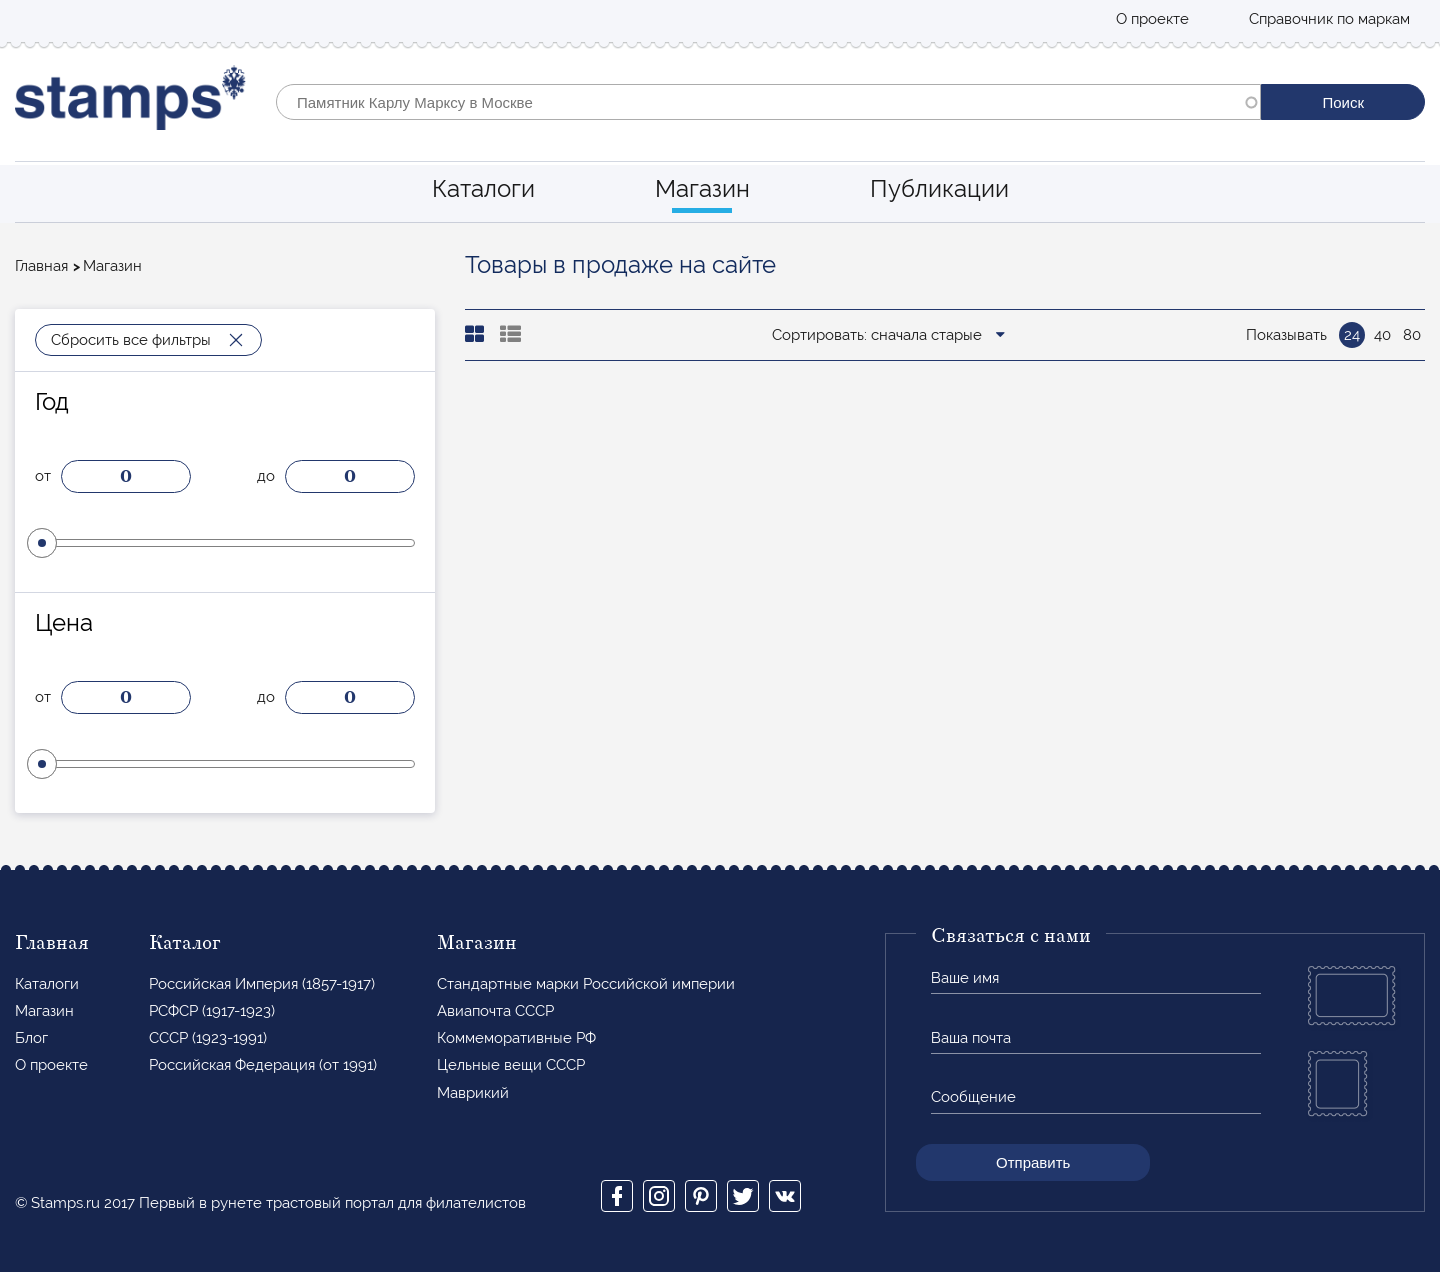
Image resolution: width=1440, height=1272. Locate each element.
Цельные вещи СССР (511, 1065)
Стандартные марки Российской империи (586, 984)
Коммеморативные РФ (516, 1038)
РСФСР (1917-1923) (212, 1011)
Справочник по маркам (1329, 19)
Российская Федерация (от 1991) (263, 1065)
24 (1352, 335)
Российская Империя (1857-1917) (262, 984)
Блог (31, 1038)
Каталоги (483, 188)
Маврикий (473, 1093)
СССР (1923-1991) (208, 1038)
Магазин (702, 188)
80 (1412, 335)
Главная (41, 266)
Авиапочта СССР (495, 1011)
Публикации (939, 188)
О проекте (1152, 19)
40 (1382, 335)
